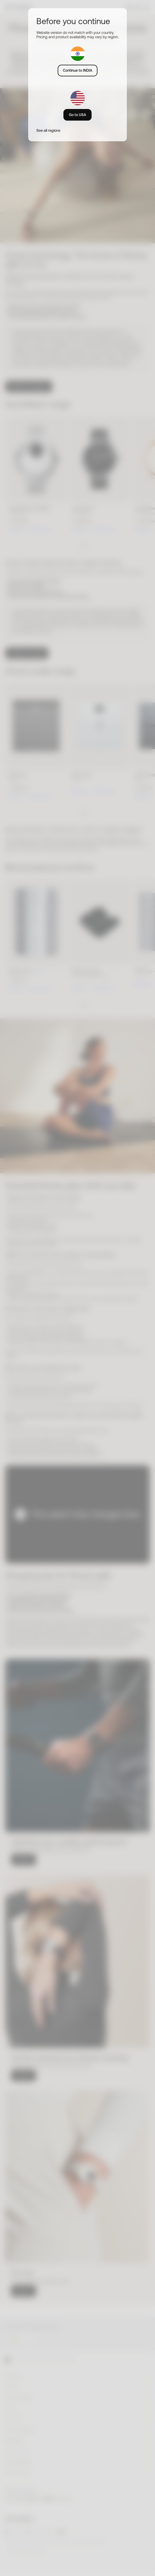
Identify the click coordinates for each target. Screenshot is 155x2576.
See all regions (48, 130)
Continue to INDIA (77, 70)
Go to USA (77, 115)
